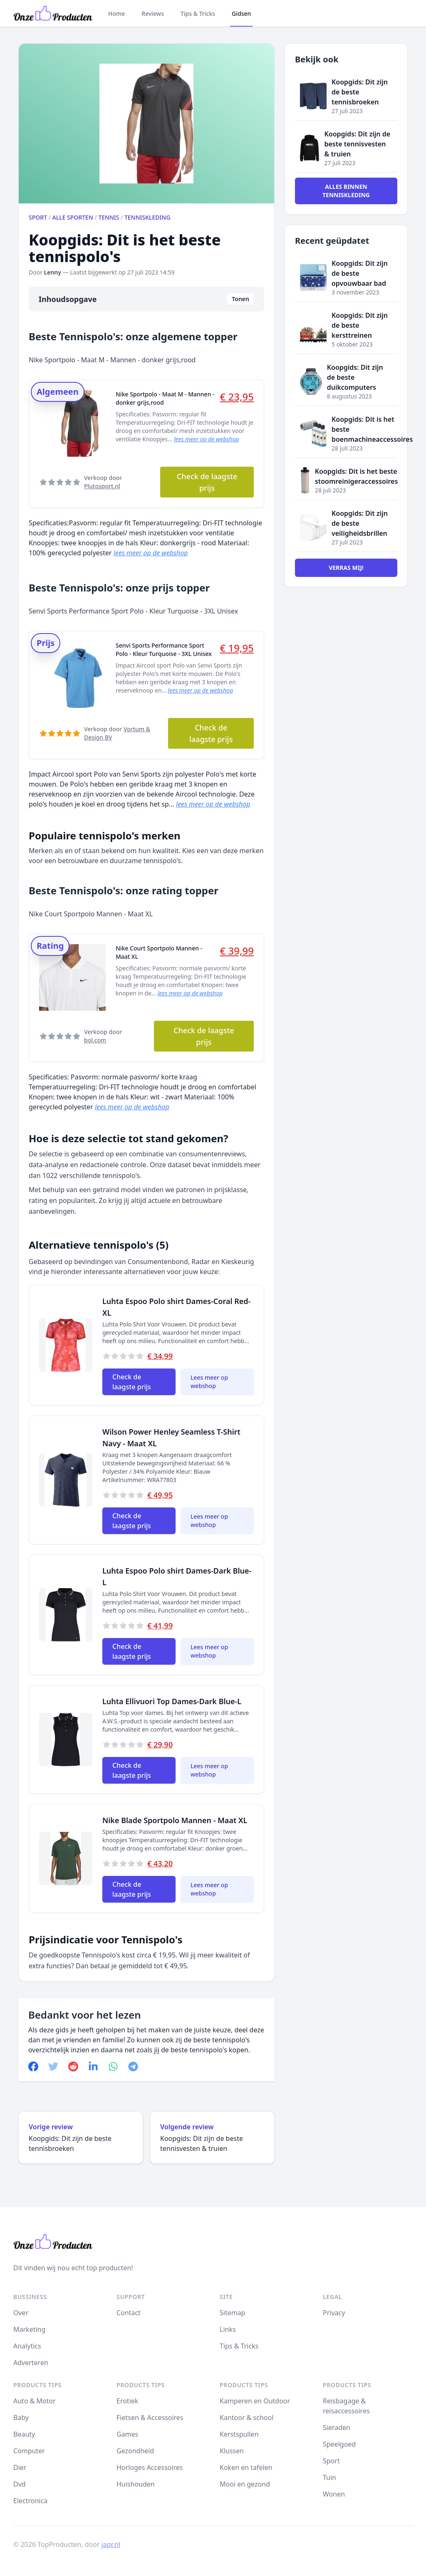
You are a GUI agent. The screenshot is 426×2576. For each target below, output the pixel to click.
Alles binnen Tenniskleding (346, 191)
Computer (29, 2450)
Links (228, 2329)
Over (20, 2312)
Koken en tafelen (246, 2467)
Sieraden (336, 2427)
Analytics (27, 2346)
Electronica (30, 2500)
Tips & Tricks (198, 13)
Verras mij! (346, 568)
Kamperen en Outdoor (255, 2400)
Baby (21, 2417)
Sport (38, 217)
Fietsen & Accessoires (149, 2417)
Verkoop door (103, 482)
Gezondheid (135, 2450)
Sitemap (232, 2312)
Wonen (334, 2494)
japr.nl (111, 2544)
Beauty (24, 2434)
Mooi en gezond (245, 2484)
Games (127, 2434)
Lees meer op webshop (209, 1381)
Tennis (108, 217)
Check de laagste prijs (207, 482)
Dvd (19, 2484)
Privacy (334, 2312)
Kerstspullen (239, 2434)
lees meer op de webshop (206, 439)
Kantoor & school (246, 2417)
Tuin (329, 2477)
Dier (19, 2467)
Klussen (232, 2450)
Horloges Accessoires (149, 2467)
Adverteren (30, 2362)
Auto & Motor (34, 2400)
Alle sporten (72, 217)
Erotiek (127, 2400)
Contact (128, 2312)
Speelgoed (339, 2444)
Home (116, 13)
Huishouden (135, 2484)
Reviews (152, 13)
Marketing (29, 2329)
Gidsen (241, 13)
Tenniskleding (147, 217)
